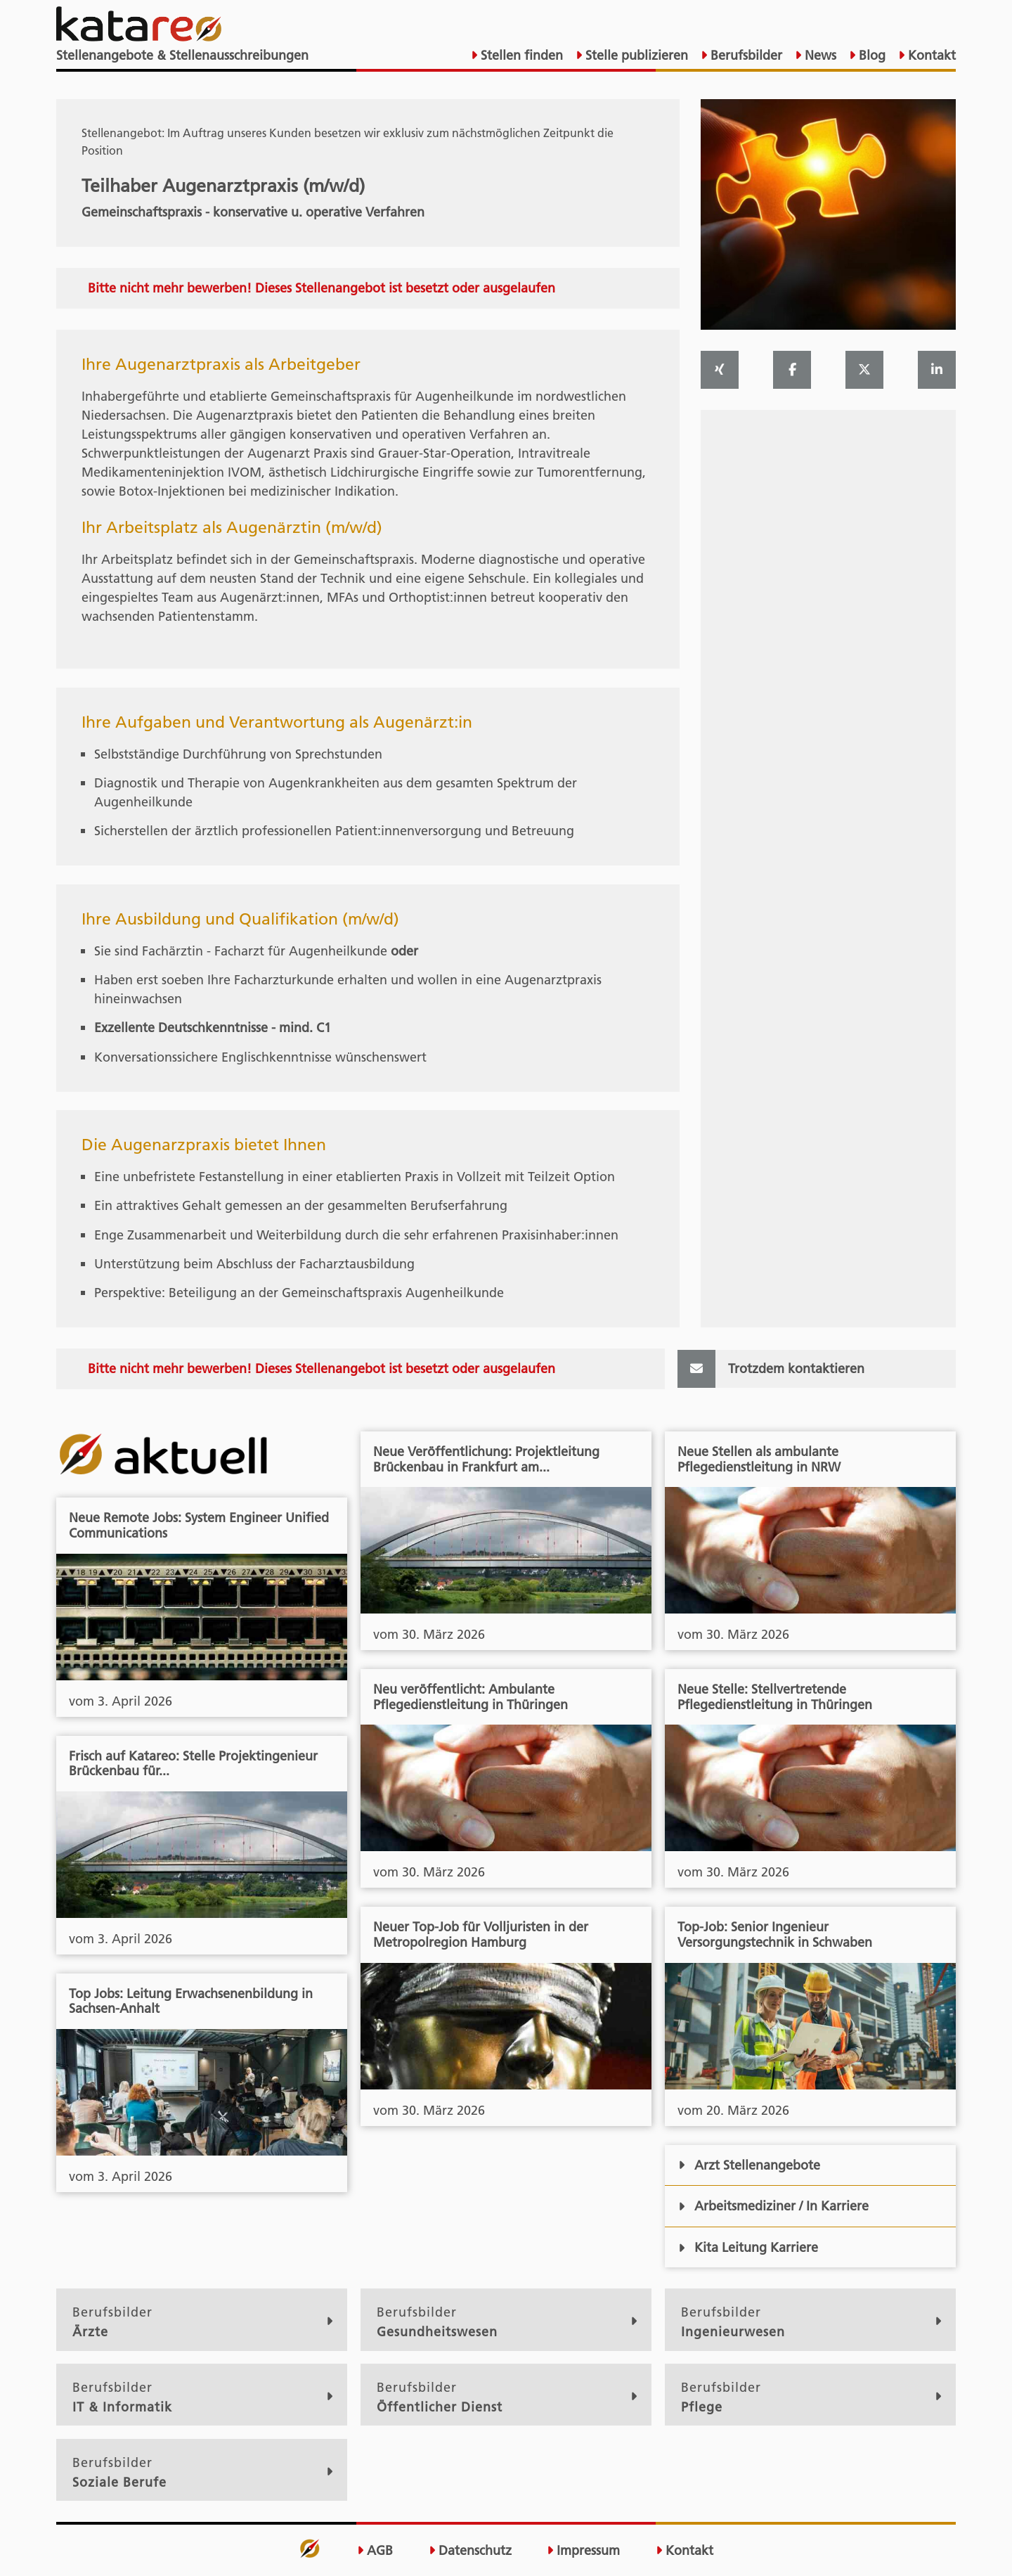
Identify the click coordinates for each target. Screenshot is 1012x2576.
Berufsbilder (744, 55)
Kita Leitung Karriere (748, 2247)
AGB (375, 2550)
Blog (870, 55)
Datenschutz (470, 2550)
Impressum (583, 2550)
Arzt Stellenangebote (749, 2165)
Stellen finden (520, 55)
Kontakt (930, 55)
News (818, 55)
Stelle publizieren (635, 55)
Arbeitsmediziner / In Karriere (773, 2206)
